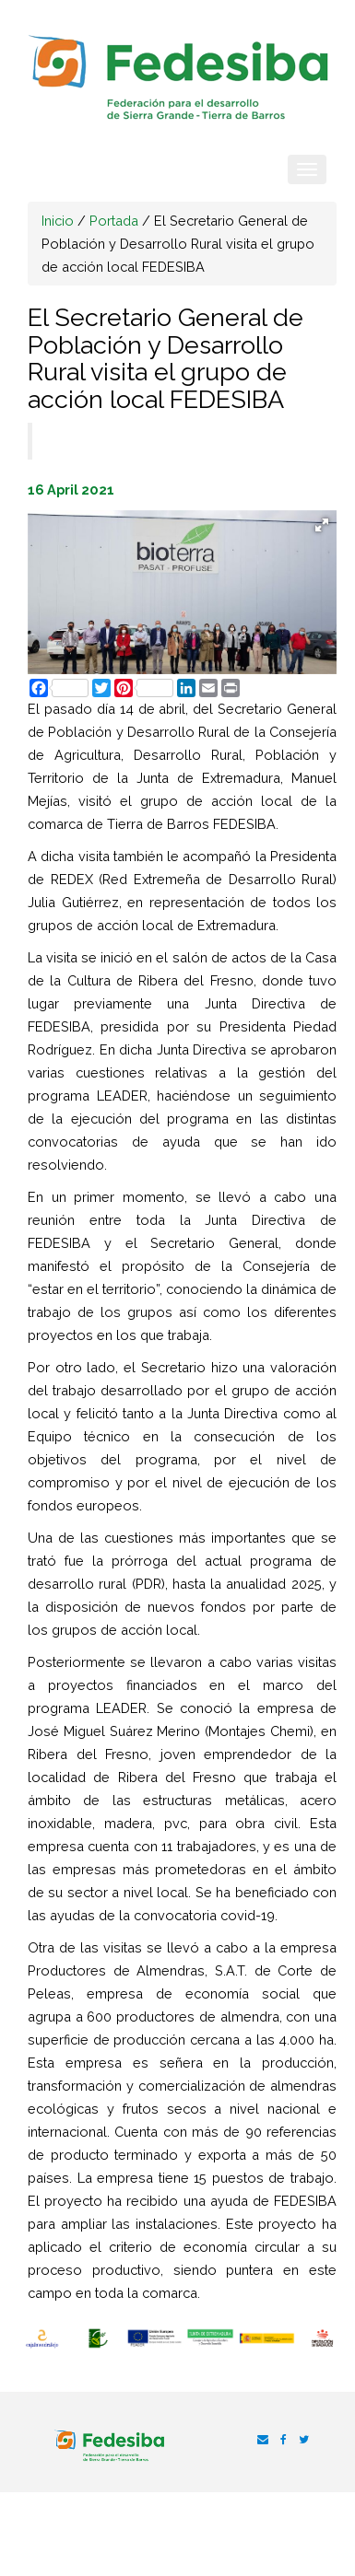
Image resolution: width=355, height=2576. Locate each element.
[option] (42, 2339)
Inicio (57, 220)
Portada (113, 220)
